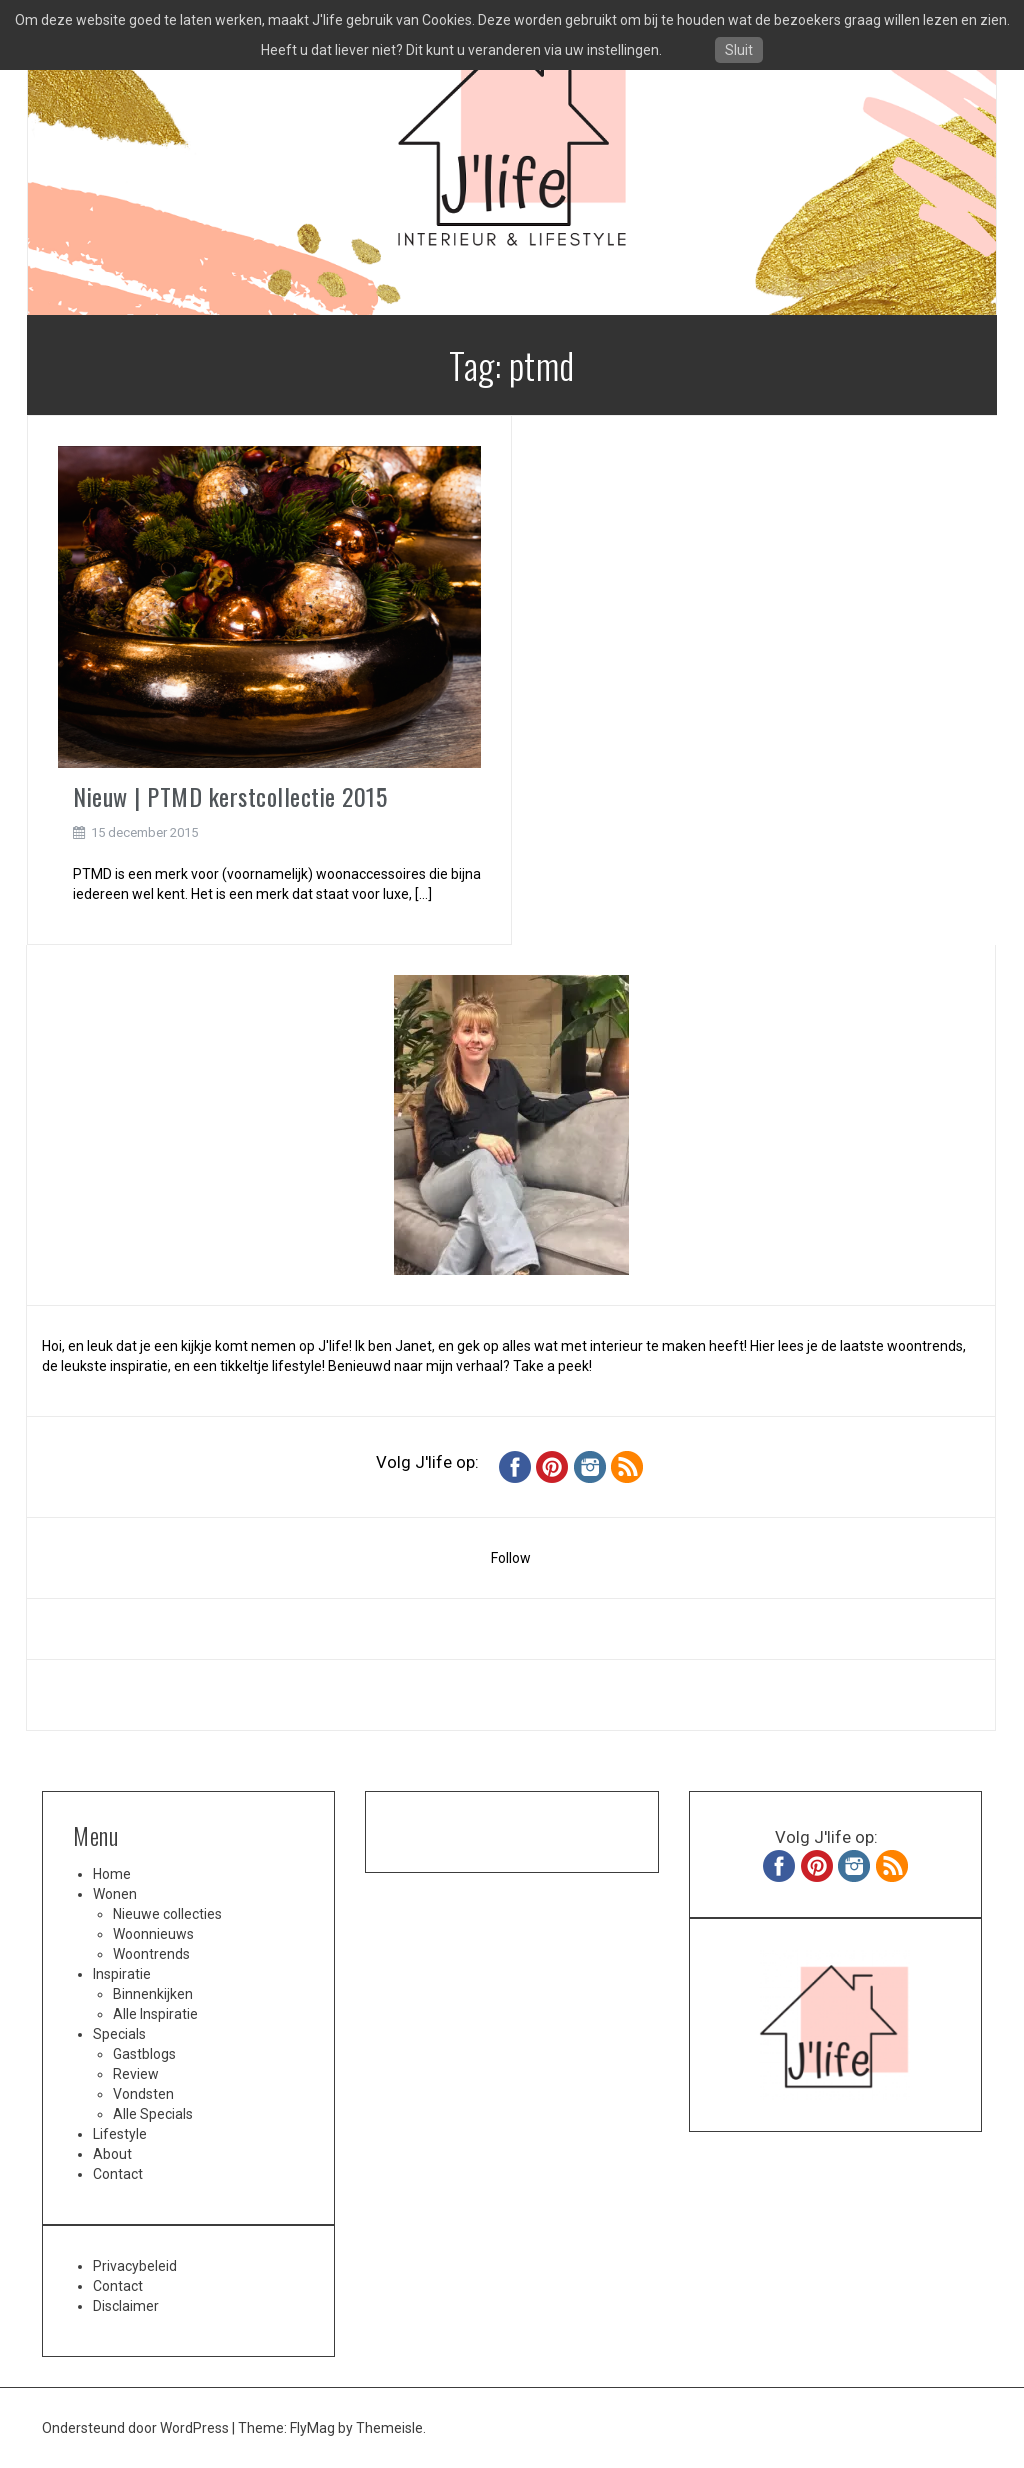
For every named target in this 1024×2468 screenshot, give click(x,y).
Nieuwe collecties (167, 1914)
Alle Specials (153, 2114)
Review (136, 2074)
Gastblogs (144, 2054)
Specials (119, 2034)
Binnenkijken (153, 1994)
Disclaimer (126, 2306)
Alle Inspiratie (155, 2014)
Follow (511, 1558)
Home (112, 1874)
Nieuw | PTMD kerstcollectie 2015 (230, 796)
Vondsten (143, 2094)
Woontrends (151, 1954)
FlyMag (312, 2428)
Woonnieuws (153, 1934)
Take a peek (551, 1366)
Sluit (739, 50)
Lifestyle (120, 2134)
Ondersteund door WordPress (137, 2428)
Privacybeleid (135, 2266)
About (112, 2154)
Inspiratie (122, 1974)
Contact (118, 2174)
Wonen (115, 1894)
